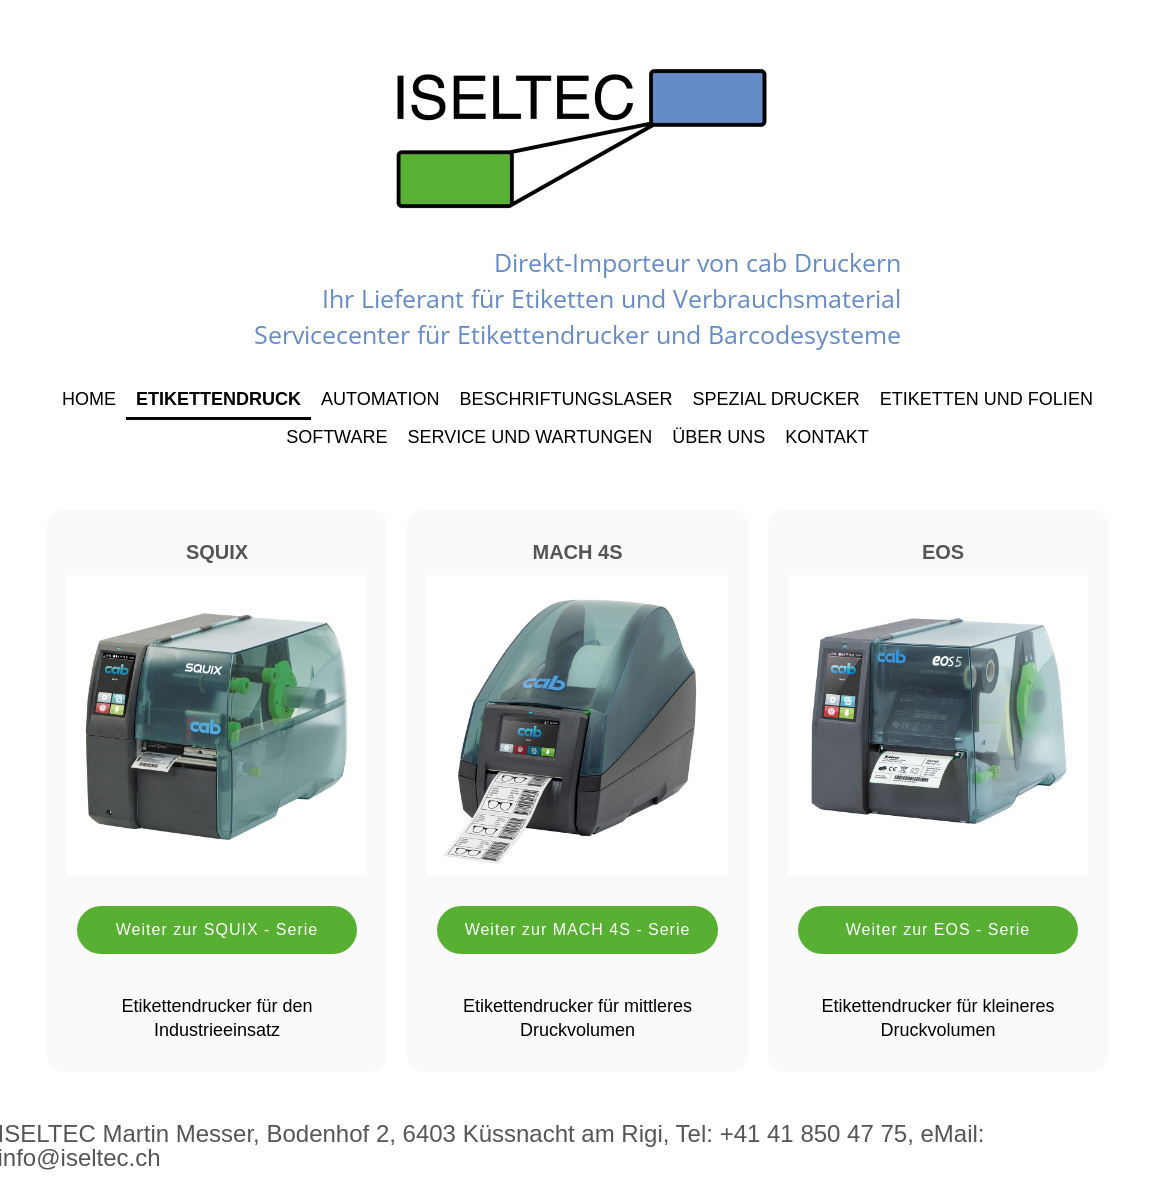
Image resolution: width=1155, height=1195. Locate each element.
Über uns (718, 437)
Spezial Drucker (775, 399)
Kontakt (827, 437)
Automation (380, 399)
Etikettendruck (218, 399)
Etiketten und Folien (986, 399)
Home (89, 399)
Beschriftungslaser (565, 399)
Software (336, 437)
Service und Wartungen (529, 437)
